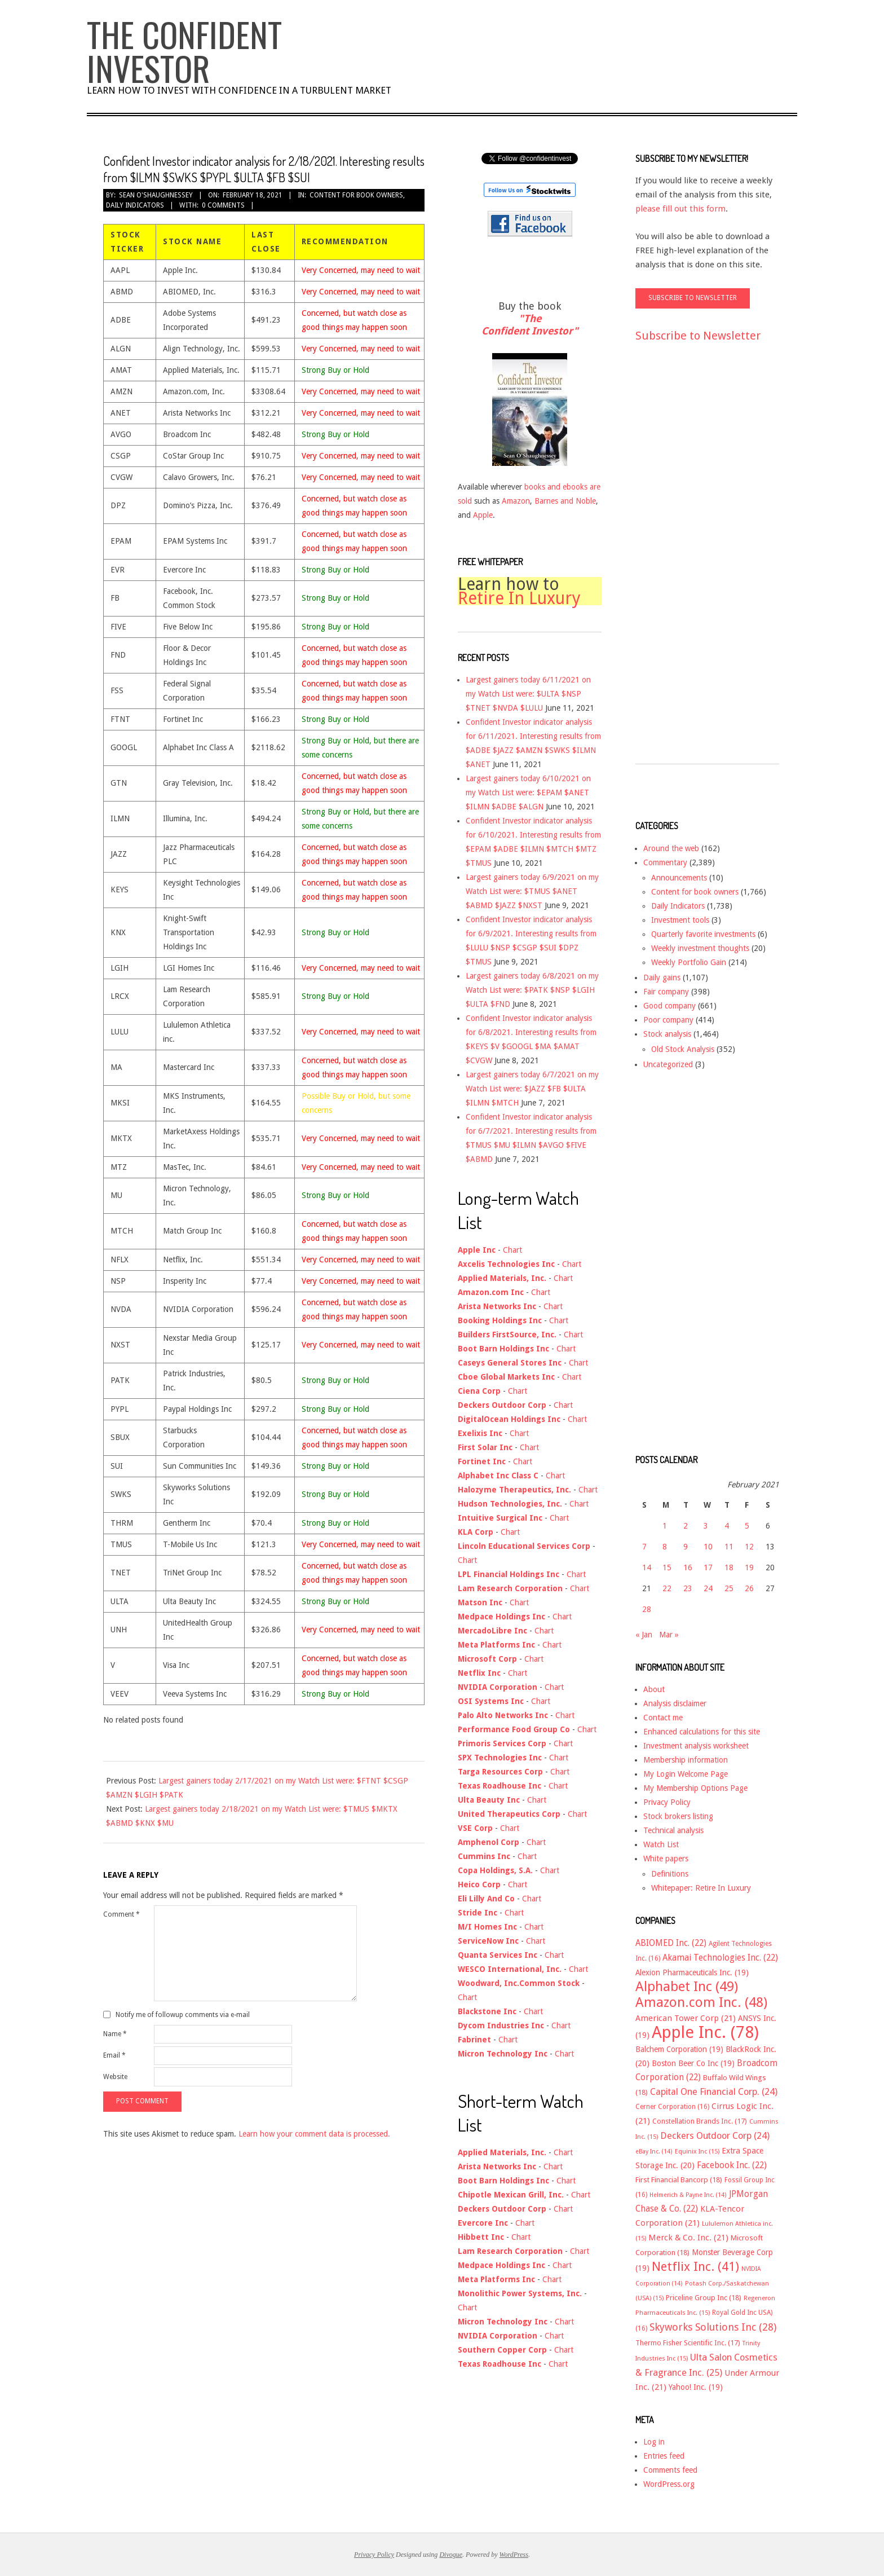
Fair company (666, 991)
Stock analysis (667, 1033)
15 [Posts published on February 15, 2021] (666, 1567)
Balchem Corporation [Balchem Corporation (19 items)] (679, 2049)
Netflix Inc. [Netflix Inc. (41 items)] (695, 2266)
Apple (483, 514)
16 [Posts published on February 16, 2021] (687, 1567)
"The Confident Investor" (529, 324)
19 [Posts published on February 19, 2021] (749, 1567)
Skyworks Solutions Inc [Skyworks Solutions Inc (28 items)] (712, 2327)
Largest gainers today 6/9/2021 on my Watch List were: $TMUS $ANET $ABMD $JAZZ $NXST (532, 891)
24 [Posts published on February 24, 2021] (708, 1588)
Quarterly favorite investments (703, 934)
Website (115, 2077)
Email (114, 2055)
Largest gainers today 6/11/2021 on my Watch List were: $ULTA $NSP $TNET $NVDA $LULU (528, 693)
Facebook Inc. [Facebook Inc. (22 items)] (732, 2165)
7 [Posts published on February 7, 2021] (644, 1546)
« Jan (643, 1634)
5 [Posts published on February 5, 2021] (747, 1525)
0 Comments (223, 205)
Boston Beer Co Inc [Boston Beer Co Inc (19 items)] (693, 2063)
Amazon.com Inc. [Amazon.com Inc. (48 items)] (701, 2002)
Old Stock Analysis (682, 1049)
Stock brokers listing (678, 1816)
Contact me (663, 1717)
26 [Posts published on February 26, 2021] (749, 1588)
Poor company (668, 1019)
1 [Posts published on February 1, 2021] (664, 1525)
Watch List (661, 1844)
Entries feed (663, 2455)
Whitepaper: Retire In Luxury (701, 1887)
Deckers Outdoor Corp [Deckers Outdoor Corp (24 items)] (715, 2135)
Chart (512, 1249)
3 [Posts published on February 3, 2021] (706, 1525)
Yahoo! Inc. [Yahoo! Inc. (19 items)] (696, 2387)
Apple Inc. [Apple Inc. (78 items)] (705, 2032)
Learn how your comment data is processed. (314, 2133)
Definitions (669, 1873)
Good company (669, 1005)
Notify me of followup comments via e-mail (183, 2015)
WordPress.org (669, 2484)
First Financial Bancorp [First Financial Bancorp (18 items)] (678, 2180)
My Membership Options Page (695, 1788)
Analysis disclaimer (674, 1703)
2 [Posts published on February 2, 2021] (685, 1525)
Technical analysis (673, 1830)
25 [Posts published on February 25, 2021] (728, 1588)
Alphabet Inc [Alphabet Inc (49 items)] (686, 1986)
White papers (665, 1858)
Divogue (450, 2555)
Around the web (671, 848)
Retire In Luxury (519, 598)
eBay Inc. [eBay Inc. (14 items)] (654, 2151)
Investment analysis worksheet (696, 1745)
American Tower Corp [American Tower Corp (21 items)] (685, 2018)
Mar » (669, 1634)
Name (115, 2034)
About (654, 1689)
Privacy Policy (667, 1802)
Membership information (685, 1759)
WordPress (514, 2555)
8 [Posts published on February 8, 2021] (664, 1546)
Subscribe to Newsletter (698, 335)
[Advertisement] (680, 563)
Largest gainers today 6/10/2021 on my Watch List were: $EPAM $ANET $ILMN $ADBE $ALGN (528, 792)
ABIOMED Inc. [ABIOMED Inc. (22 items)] (670, 1943)
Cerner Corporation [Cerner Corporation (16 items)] (672, 2107)
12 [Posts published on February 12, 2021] (749, 1546)
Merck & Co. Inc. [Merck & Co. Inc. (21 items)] (688, 2237)
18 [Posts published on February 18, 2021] (728, 1567)
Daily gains (661, 977)
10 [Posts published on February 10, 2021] (708, 1546)
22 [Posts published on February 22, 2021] (666, 1588)
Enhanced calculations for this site (701, 1731)
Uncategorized (668, 1064)
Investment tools (680, 919)
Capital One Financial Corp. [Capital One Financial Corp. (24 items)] (713, 2091)
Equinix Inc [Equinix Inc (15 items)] (697, 2151)
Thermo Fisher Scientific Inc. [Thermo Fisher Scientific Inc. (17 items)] (687, 2343)
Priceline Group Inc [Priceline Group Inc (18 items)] (703, 2297)
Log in (654, 2441)
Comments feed (670, 2469)
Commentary (665, 862)
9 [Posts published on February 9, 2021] (685, 1546)
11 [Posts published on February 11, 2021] (728, 1546)
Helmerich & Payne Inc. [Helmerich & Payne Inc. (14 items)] (688, 2195)
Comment (121, 1914)
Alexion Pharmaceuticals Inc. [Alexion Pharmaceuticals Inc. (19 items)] (692, 1972)
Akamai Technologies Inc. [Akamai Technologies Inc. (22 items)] (720, 1958)
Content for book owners (356, 195)
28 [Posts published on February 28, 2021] (646, 1609)
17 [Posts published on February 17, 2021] (708, 1567)
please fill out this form (680, 209)
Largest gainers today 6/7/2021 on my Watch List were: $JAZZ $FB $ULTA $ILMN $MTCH (532, 1088)
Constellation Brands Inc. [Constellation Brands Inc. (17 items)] (699, 2121)
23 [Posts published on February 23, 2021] (687, 1588)
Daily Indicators (135, 205)
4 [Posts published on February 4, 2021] (726, 1525)
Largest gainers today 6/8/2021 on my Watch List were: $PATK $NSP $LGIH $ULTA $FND (532, 990)
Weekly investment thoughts (700, 948)
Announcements (679, 877)
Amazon (516, 500)
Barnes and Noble (565, 500)
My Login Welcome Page (685, 1773)
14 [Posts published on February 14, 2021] (646, 1567)
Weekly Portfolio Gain (688, 962)
